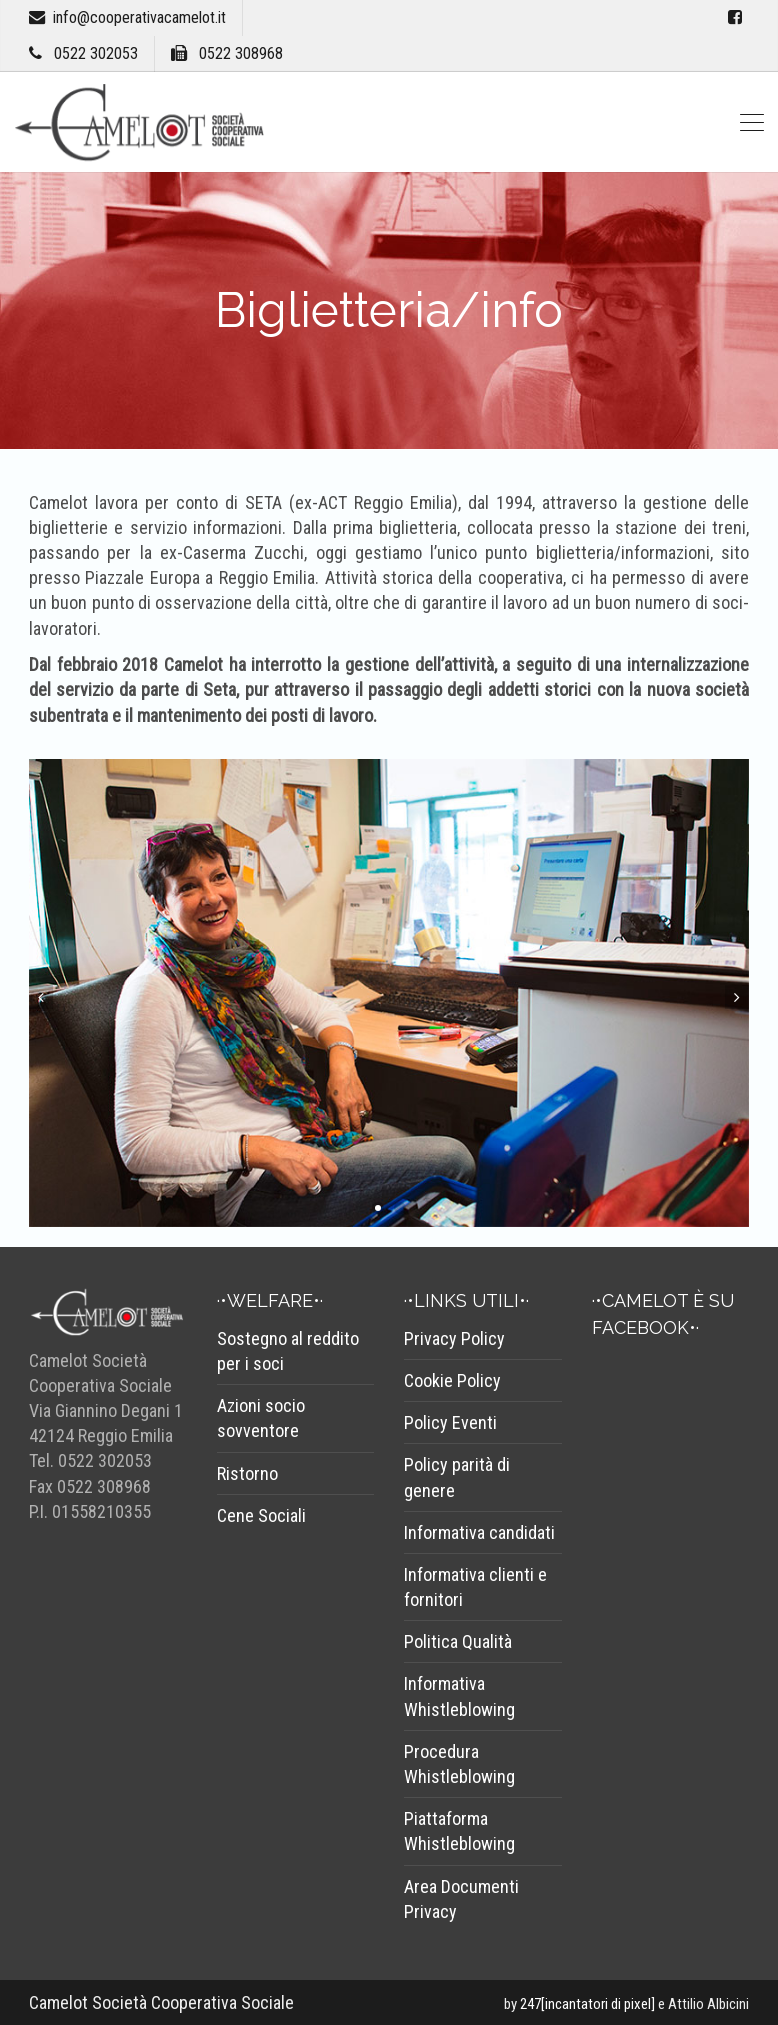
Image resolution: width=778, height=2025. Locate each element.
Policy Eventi (450, 1422)
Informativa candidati (479, 1532)
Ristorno (247, 1473)
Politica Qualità (458, 1641)
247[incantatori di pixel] (587, 2004)
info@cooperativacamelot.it (139, 17)
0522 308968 (241, 53)
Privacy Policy (454, 1338)
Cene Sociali (261, 1515)
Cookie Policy (452, 1380)
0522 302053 (96, 53)
